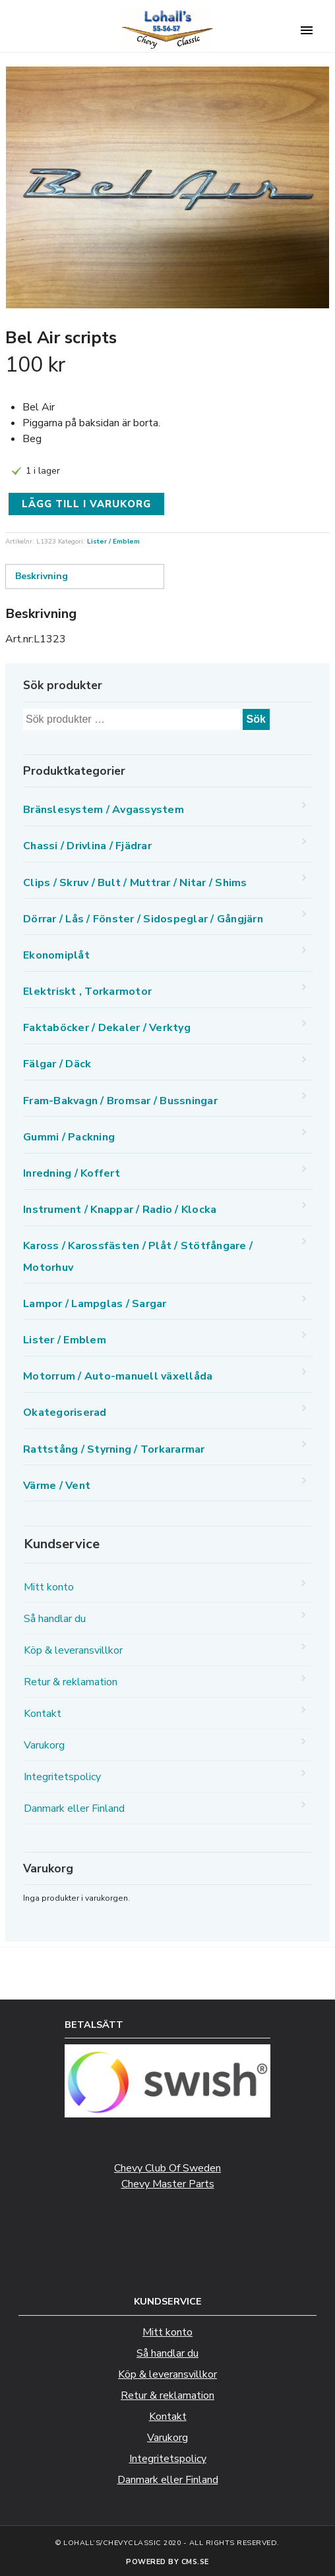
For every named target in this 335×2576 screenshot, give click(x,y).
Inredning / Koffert (71, 1173)
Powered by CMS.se (167, 2562)
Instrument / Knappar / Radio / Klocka (119, 1209)
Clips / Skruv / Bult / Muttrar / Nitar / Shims (135, 883)
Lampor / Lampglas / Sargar (95, 1304)
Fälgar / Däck (57, 1064)
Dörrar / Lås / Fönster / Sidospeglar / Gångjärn (143, 919)
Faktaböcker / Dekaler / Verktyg (107, 1028)
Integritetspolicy (62, 1777)
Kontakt (42, 1713)
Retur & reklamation (70, 1682)
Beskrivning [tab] (41, 576)
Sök (256, 719)
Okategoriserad (65, 1412)
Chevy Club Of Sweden (167, 2168)
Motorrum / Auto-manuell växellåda (117, 1376)
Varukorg (44, 1745)
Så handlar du (55, 1618)
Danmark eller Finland (74, 1808)
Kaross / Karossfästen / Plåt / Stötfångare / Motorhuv (138, 1256)
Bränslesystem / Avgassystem (103, 809)
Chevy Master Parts (167, 2184)
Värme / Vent (56, 1485)
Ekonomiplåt (56, 955)
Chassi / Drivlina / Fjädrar (87, 846)
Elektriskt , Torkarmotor (87, 991)
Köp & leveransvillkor (73, 1650)
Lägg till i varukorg (86, 504)
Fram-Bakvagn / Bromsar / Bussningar (120, 1101)
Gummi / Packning (69, 1137)
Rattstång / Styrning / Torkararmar (114, 1449)
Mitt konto (49, 1587)
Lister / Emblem (113, 541)
